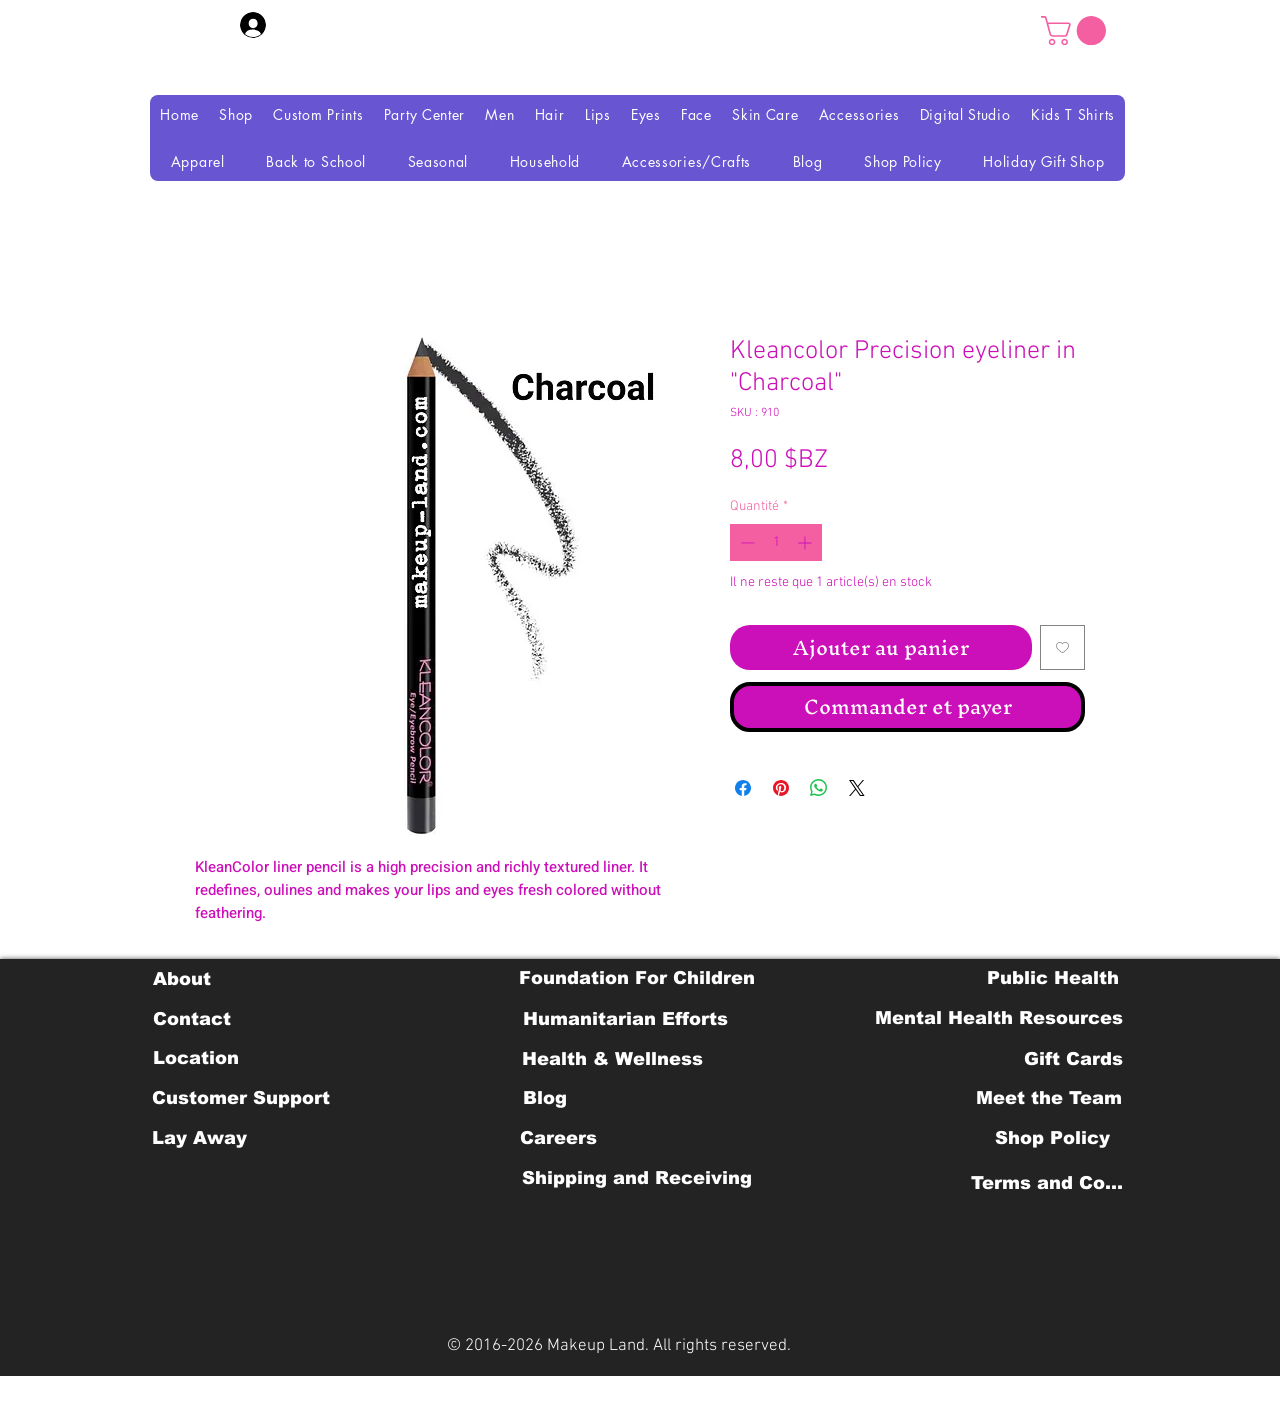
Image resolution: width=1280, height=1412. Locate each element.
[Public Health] (1053, 978)
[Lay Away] (199, 1138)
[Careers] (558, 1138)
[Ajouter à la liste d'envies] (1062, 647)
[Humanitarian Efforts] (625, 1019)
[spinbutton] (776, 542)
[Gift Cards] (1073, 1059)
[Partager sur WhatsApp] (819, 788)
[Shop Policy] (1052, 1138)
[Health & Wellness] (612, 1059)
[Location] (195, 1058)
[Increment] (806, 542)
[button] (1077, 30)
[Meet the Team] (1048, 1098)
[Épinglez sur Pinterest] (781, 788)
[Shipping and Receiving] (636, 1178)
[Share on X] (857, 788)
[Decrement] (745, 542)
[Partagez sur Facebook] (743, 788)
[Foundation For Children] (637, 978)
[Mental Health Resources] (999, 1018)
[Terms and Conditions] (1052, 1183)
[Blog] (544, 1098)
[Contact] (191, 1019)
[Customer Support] (241, 1098)
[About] (181, 979)
